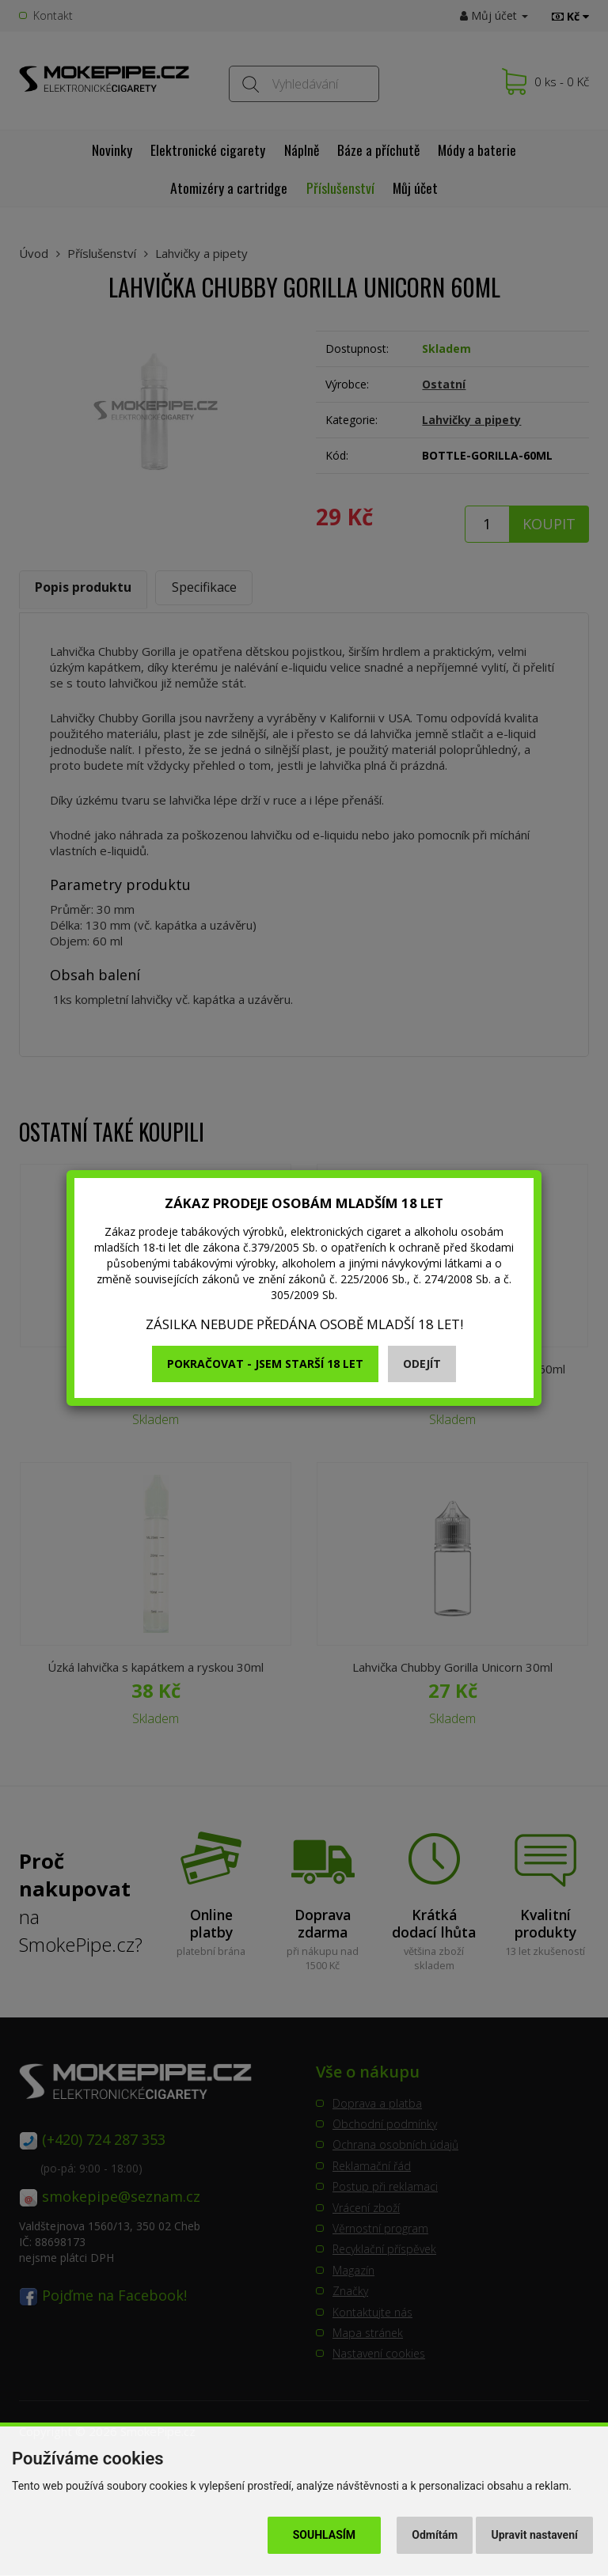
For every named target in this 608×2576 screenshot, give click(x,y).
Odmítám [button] (435, 2535)
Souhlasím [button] (324, 2535)
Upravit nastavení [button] (535, 2535)
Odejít (422, 1363)
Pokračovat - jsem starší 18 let (265, 1363)
